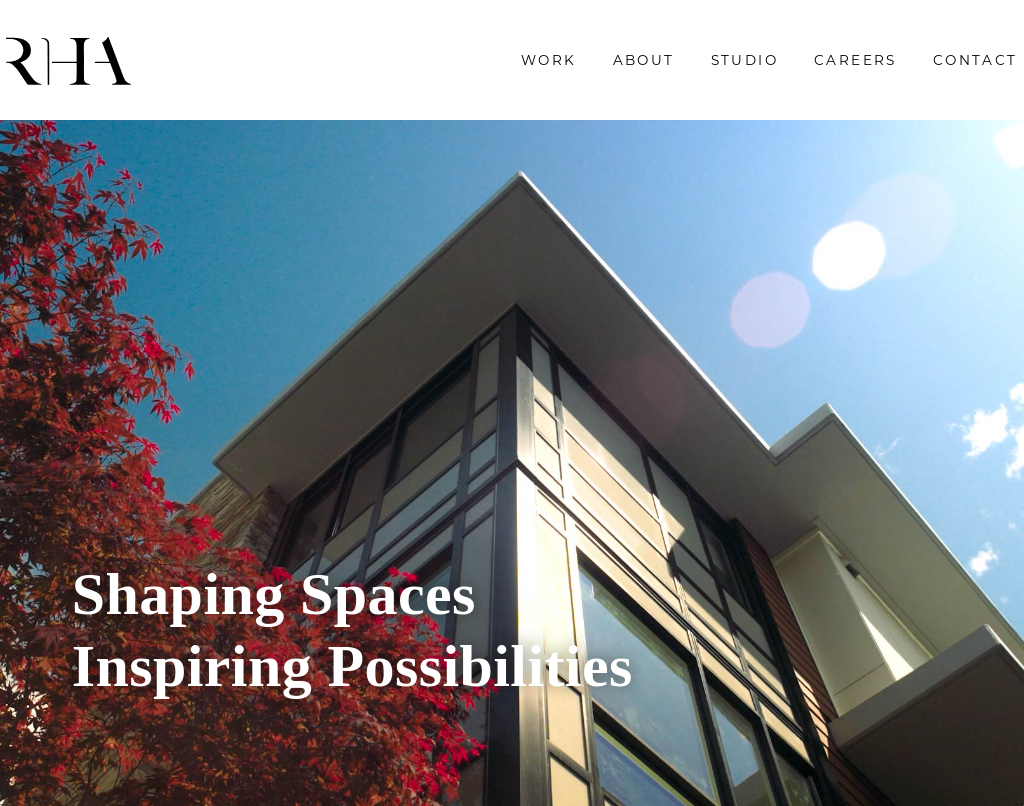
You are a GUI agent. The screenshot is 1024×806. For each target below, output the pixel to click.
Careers (790, 67)
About (578, 67)
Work (484, 67)
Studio (678, 67)
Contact (910, 67)
